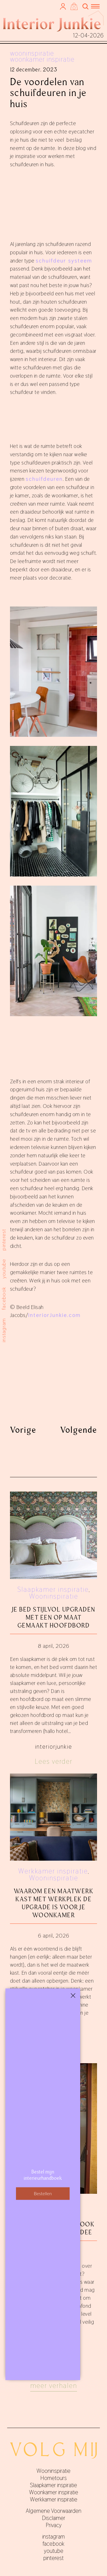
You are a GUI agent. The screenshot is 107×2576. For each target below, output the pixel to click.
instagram (3, 1330)
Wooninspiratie (32, 53)
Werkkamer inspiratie (53, 1871)
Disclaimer (53, 2518)
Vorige (23, 1429)
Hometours (53, 2478)
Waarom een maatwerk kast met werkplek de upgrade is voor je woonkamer (54, 1903)
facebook (3, 1298)
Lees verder (53, 1761)
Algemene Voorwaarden (53, 2511)
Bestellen (43, 2193)
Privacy (54, 2525)
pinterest (3, 1239)
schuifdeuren (44, 479)
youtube (3, 1268)
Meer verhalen (53, 2385)
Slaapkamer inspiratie (53, 1589)
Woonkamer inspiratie (42, 59)
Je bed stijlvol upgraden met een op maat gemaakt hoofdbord (53, 1617)
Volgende (78, 1429)
